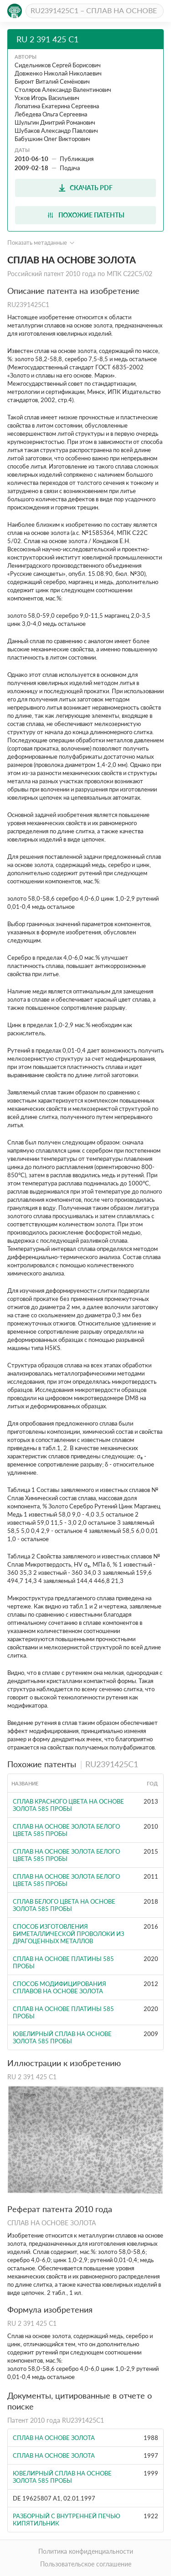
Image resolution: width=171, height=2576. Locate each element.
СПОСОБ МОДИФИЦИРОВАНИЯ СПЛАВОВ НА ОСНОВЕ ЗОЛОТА (59, 1987)
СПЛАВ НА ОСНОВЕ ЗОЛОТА (54, 2455)
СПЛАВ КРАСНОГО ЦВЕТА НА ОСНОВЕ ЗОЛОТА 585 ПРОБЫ (68, 1805)
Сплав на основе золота (54, 2437)
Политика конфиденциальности (85, 2551)
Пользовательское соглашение (85, 2564)
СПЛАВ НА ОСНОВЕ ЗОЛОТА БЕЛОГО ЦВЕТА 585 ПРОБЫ (66, 1830)
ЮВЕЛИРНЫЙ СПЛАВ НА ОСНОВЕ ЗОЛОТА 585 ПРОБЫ (62, 2037)
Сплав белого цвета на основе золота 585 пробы (64, 1905)
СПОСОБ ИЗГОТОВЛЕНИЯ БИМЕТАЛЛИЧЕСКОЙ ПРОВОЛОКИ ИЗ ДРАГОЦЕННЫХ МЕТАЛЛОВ (68, 1934)
